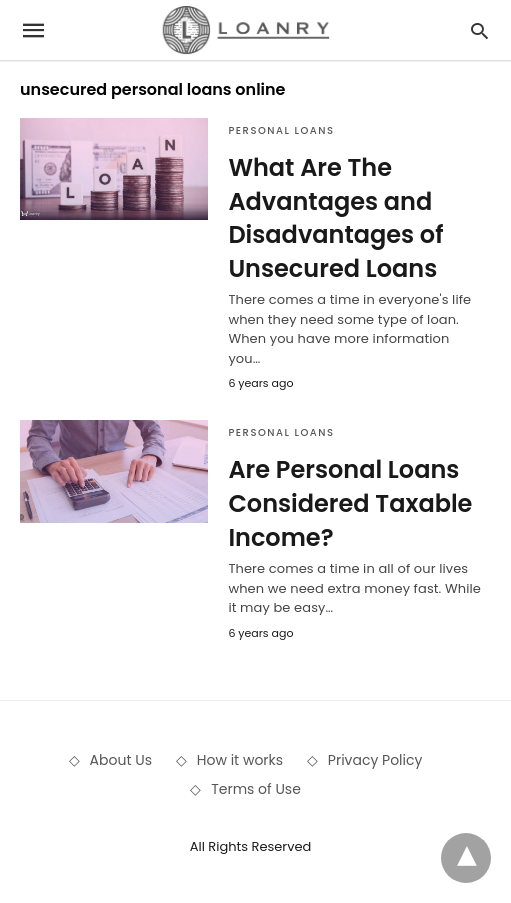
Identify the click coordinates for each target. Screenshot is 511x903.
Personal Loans (281, 130)
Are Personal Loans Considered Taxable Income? (350, 503)
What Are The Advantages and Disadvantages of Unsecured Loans (335, 218)
